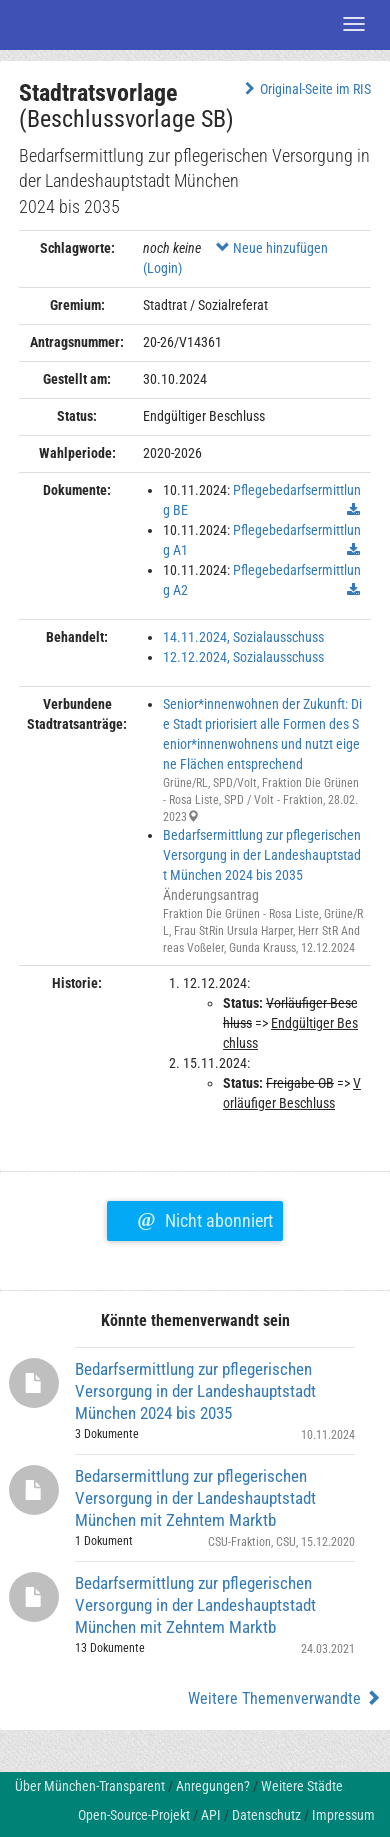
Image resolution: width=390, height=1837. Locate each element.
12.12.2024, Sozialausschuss (243, 657)
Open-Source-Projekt (134, 1815)
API (211, 1815)
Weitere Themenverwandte (284, 1698)
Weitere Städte (302, 1786)
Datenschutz (266, 1815)
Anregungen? (213, 1786)
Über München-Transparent (90, 1786)
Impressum (343, 1815)
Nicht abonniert (204, 1218)
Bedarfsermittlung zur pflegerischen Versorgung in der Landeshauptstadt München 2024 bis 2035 (262, 855)
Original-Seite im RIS (305, 89)
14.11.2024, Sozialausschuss (243, 637)
